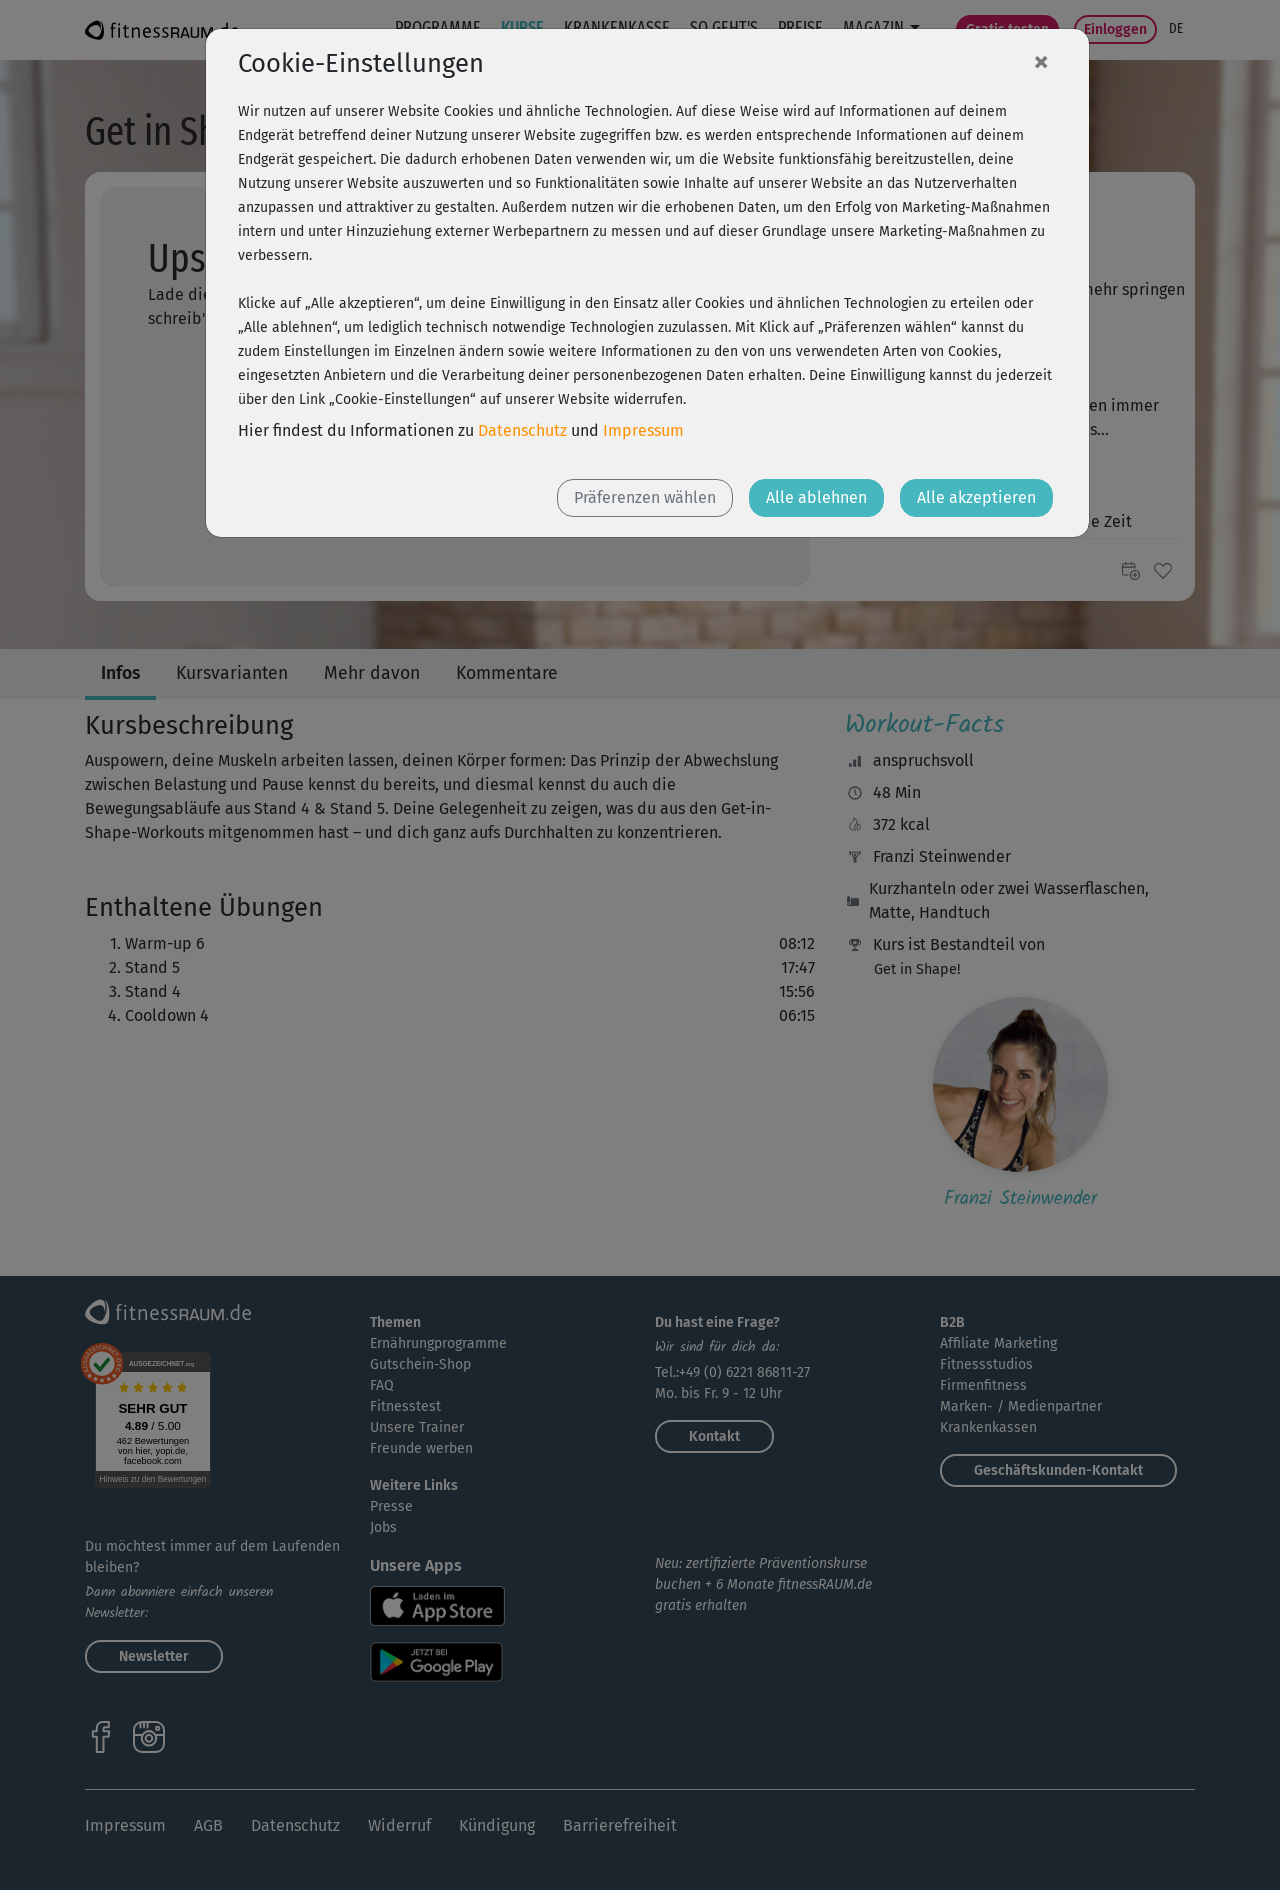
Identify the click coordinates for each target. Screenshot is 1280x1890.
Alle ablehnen (816, 497)
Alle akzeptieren (976, 497)
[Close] (1041, 61)
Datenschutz (522, 430)
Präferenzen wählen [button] (645, 497)
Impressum (643, 430)
